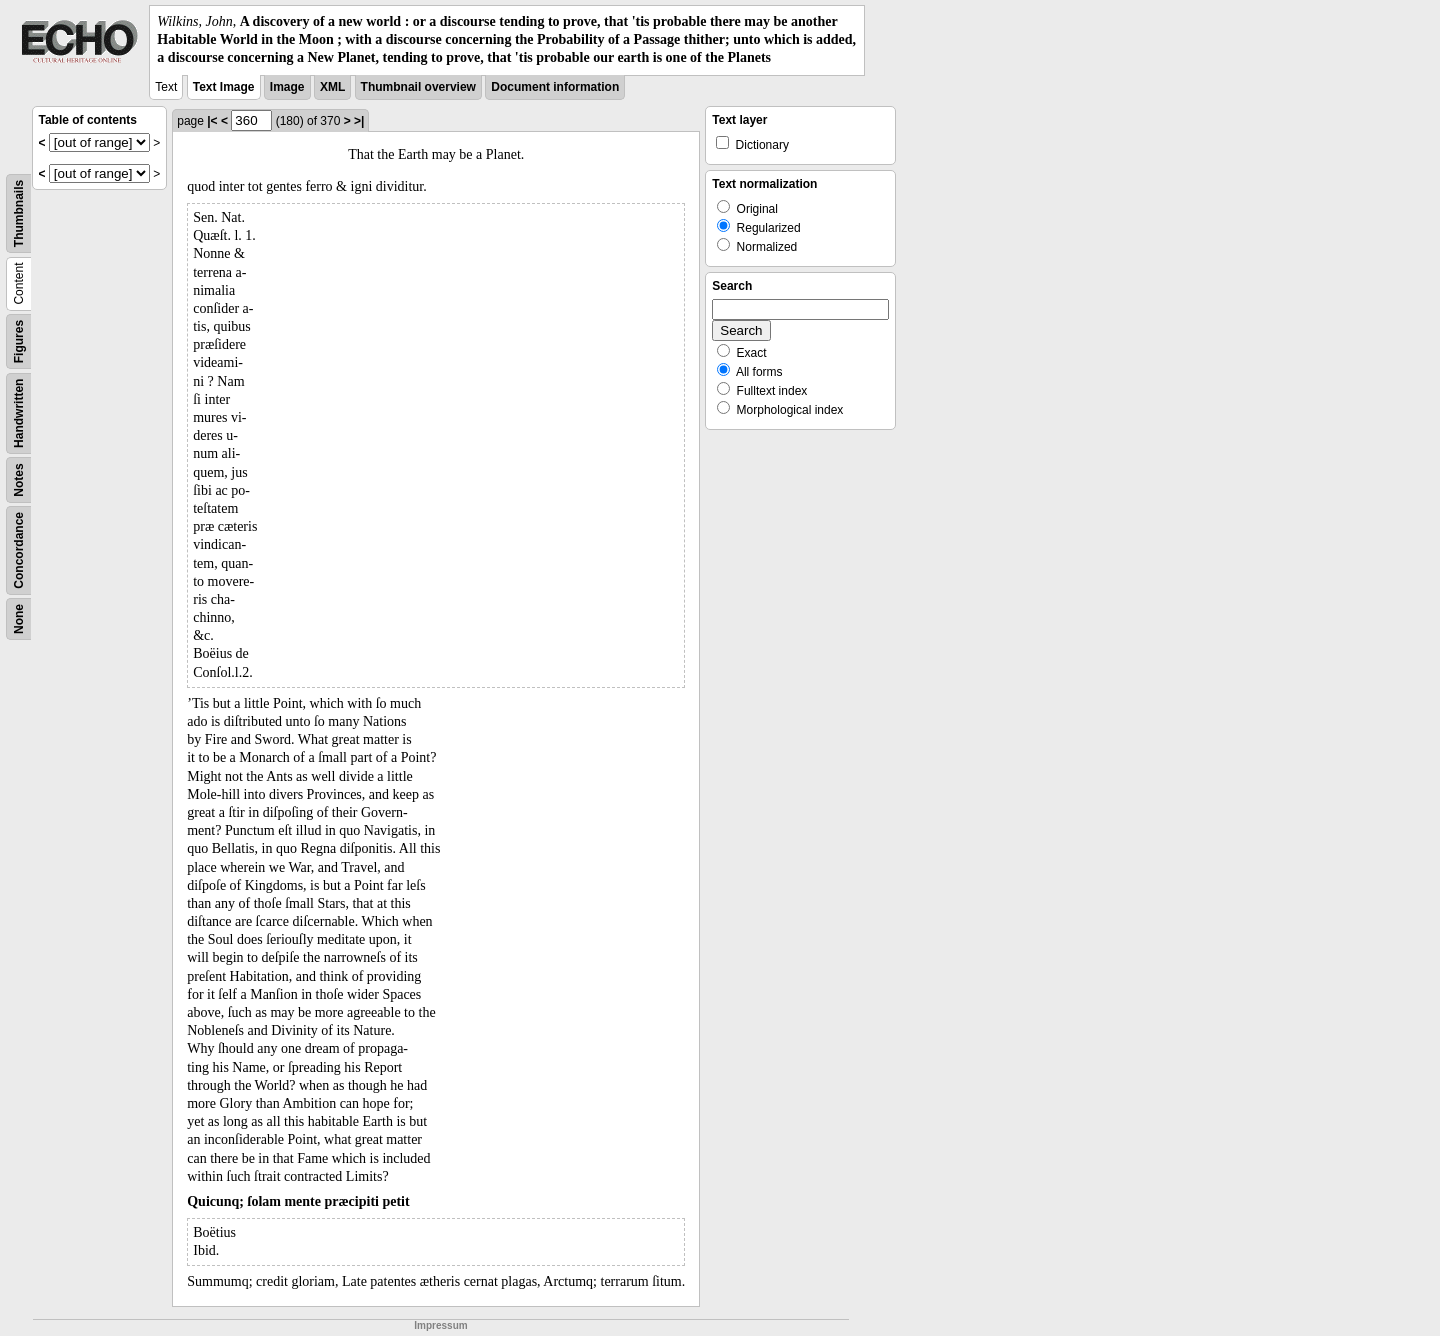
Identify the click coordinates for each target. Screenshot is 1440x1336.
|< (212, 121)
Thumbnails (19, 212)
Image (287, 87)
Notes (19, 479)
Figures (19, 340)
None (19, 619)
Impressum (440, 1325)
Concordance (19, 550)
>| (359, 121)
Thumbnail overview (418, 87)
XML (332, 87)
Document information (555, 87)
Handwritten (19, 412)
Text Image (224, 87)
